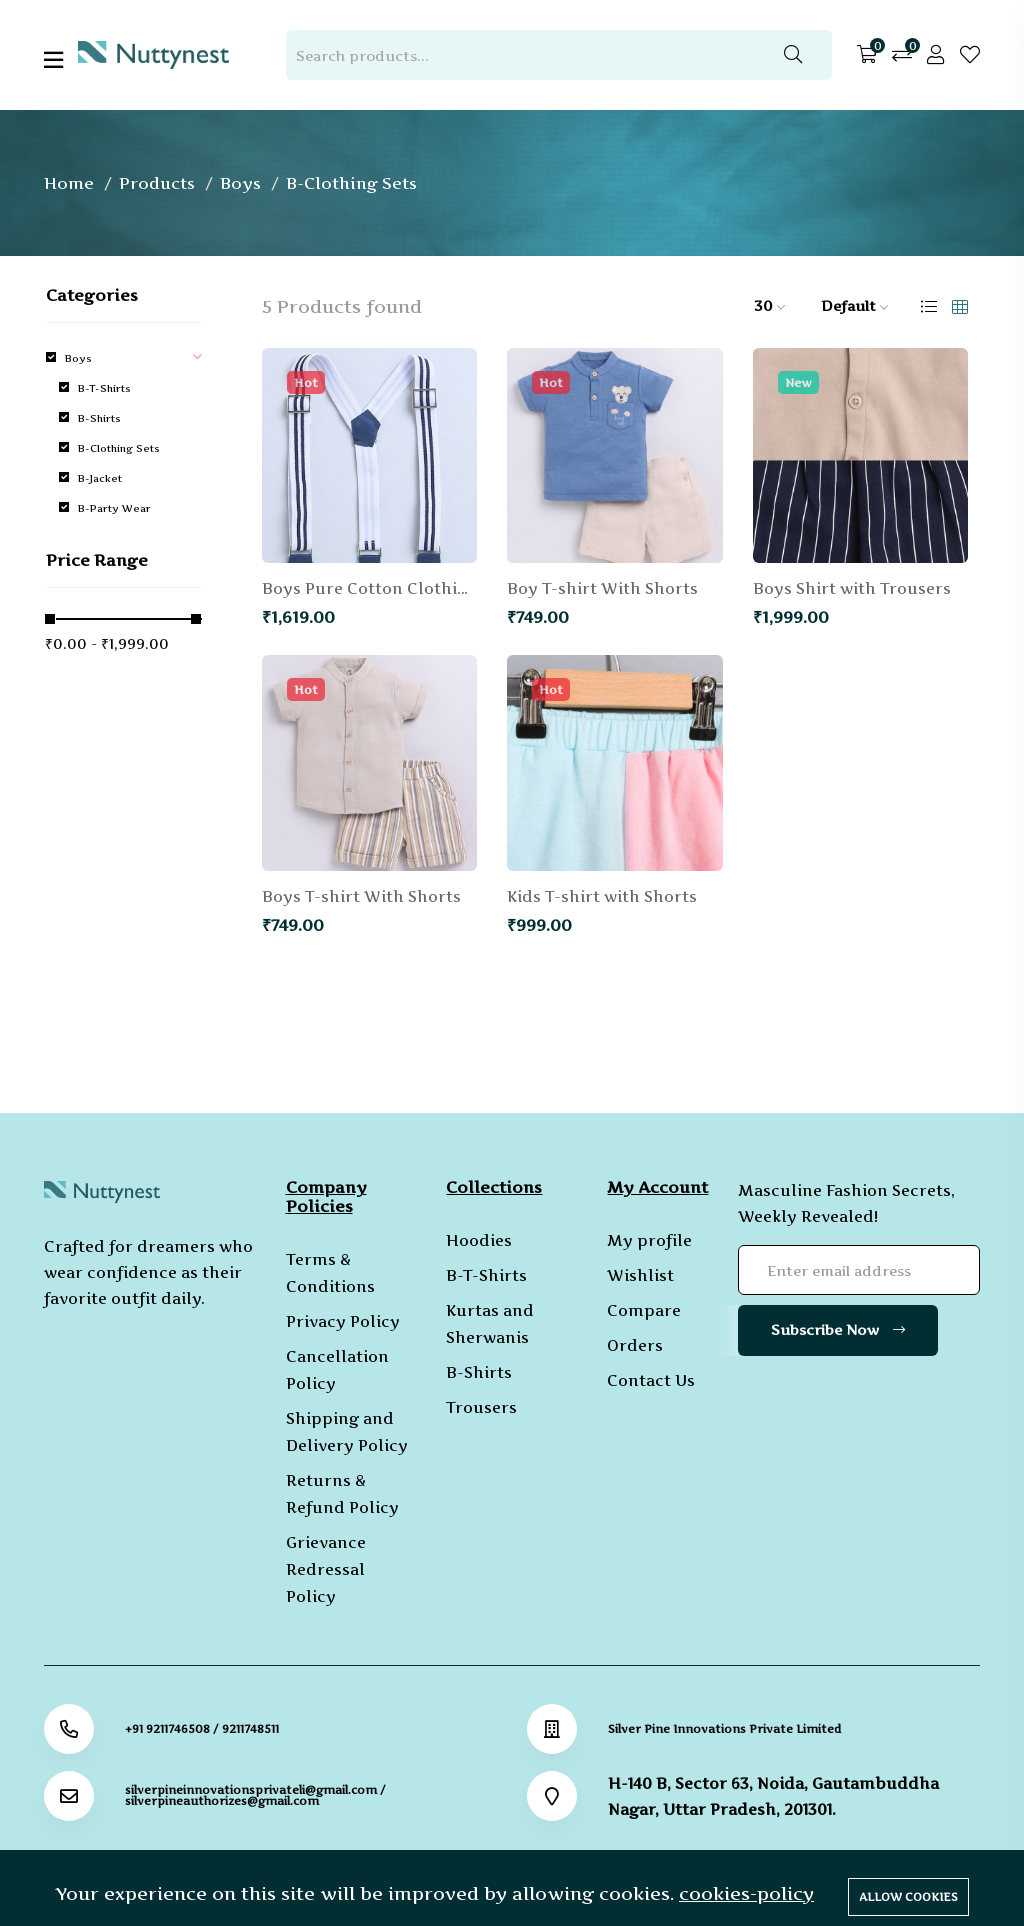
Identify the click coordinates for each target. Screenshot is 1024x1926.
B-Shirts (479, 1372)
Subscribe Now (838, 1329)
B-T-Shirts (486, 1275)
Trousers (481, 1407)
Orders (635, 1345)
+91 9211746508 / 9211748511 (202, 1729)
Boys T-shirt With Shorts (361, 896)
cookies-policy (746, 1893)
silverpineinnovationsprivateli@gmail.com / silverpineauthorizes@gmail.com (255, 1796)
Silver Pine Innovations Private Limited (724, 1729)
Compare (644, 1310)
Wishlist (640, 1275)
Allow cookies (908, 1897)
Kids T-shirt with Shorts (602, 896)
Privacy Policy (343, 1321)
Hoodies (479, 1240)
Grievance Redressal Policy (326, 1569)
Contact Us (651, 1380)
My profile (649, 1240)
